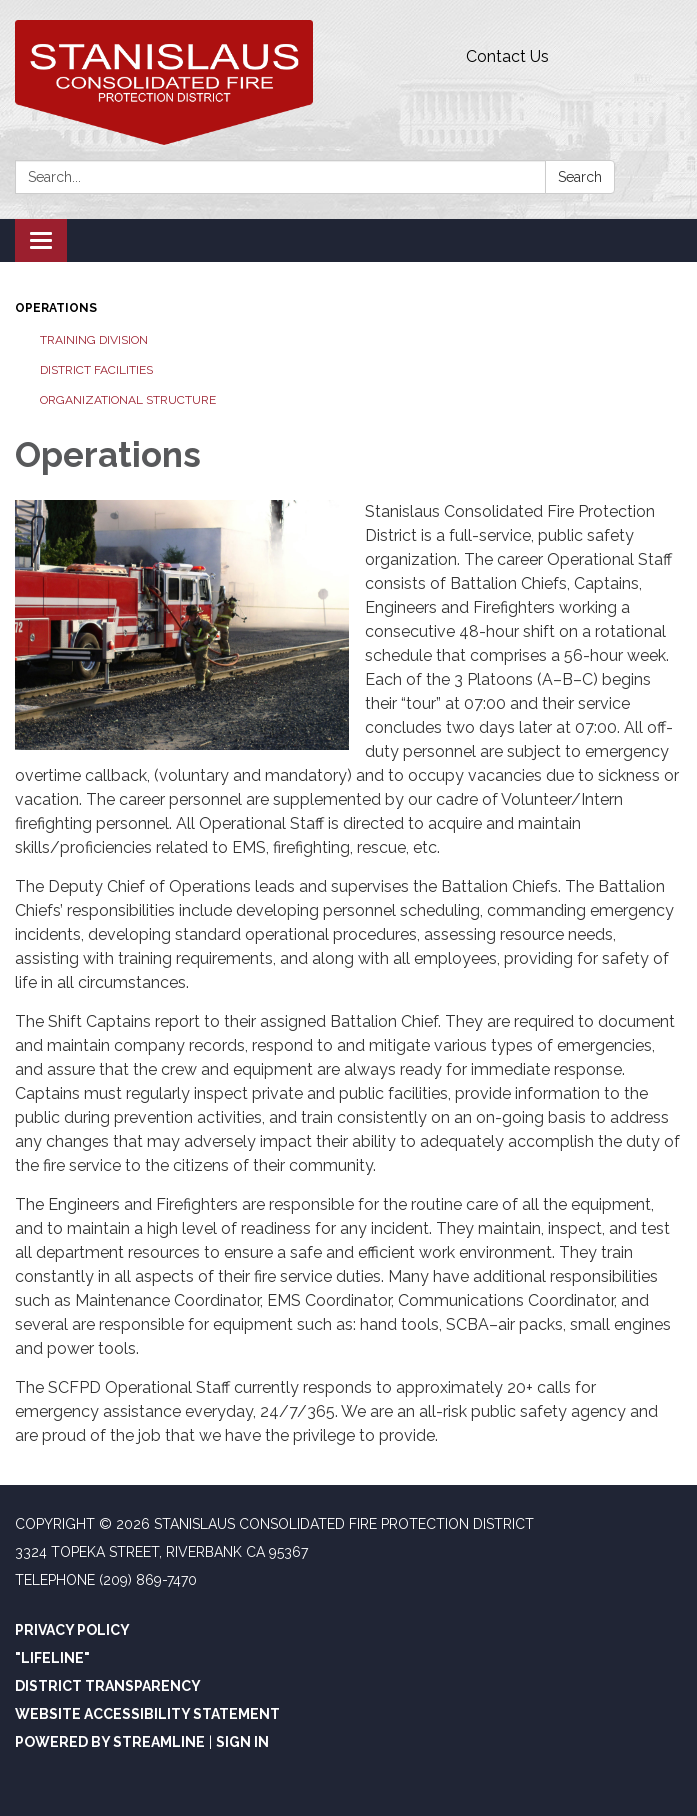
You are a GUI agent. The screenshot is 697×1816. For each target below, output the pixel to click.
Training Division (94, 340)
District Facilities (96, 370)
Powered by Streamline (110, 1742)
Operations (56, 308)
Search (580, 177)
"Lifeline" (52, 1658)
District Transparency (108, 1686)
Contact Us (507, 56)
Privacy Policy (72, 1630)
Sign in (242, 1742)
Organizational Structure (128, 400)
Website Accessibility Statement (147, 1714)
